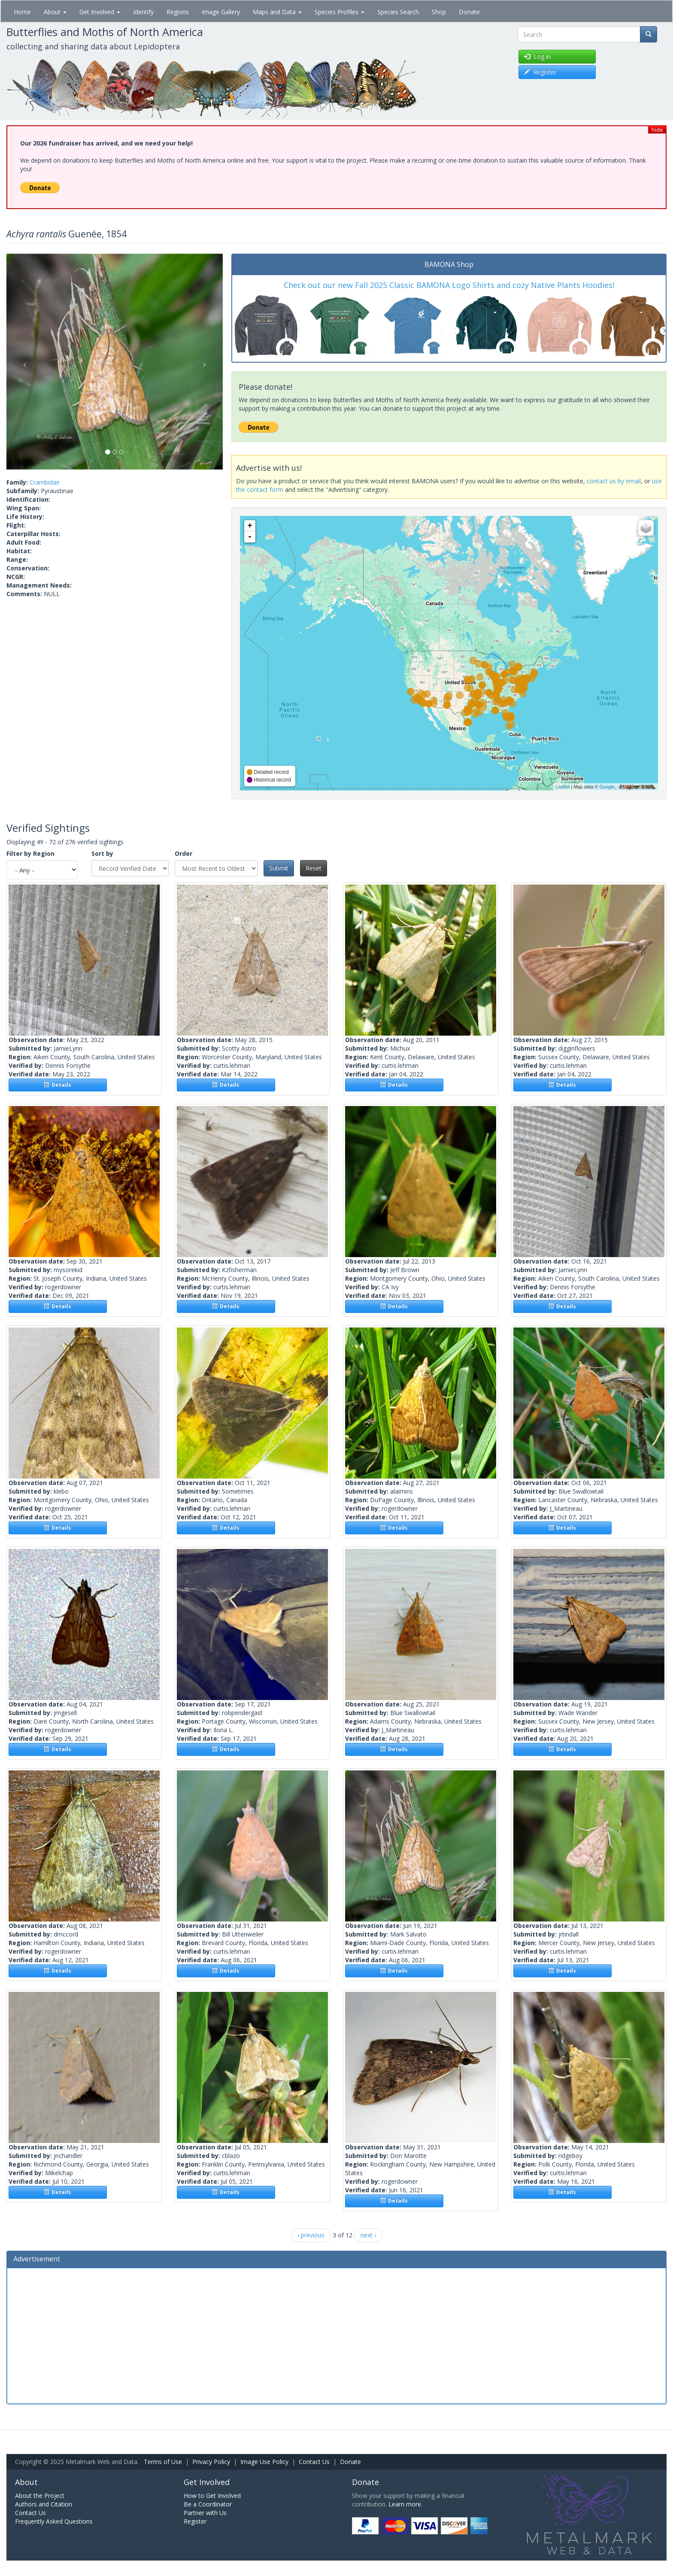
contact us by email (614, 481)
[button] (22, 362)
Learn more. (405, 2504)
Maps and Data (277, 12)
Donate (469, 12)
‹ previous (310, 2235)
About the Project (39, 2495)
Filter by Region (30, 853)
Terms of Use (163, 2462)
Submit (278, 868)
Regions (178, 12)
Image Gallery (221, 12)
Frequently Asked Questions (54, 2521)
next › (368, 2235)
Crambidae (45, 482)
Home (22, 12)
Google (606, 786)
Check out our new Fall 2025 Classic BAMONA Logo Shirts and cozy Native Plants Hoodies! (449, 285)
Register (195, 2521)
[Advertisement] (336, 2335)
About (55, 12)
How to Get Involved (212, 2495)
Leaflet (562, 786)
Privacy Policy (211, 2462)
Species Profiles (339, 12)
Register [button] (540, 72)
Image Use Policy (264, 2462)
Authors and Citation (43, 2504)
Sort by (102, 853)
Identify (143, 12)
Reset (313, 868)
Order (183, 853)
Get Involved (99, 12)
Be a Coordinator (208, 2504)
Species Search (398, 12)
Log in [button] (537, 56)
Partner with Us (205, 2513)
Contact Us (314, 2462)
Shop (439, 12)
